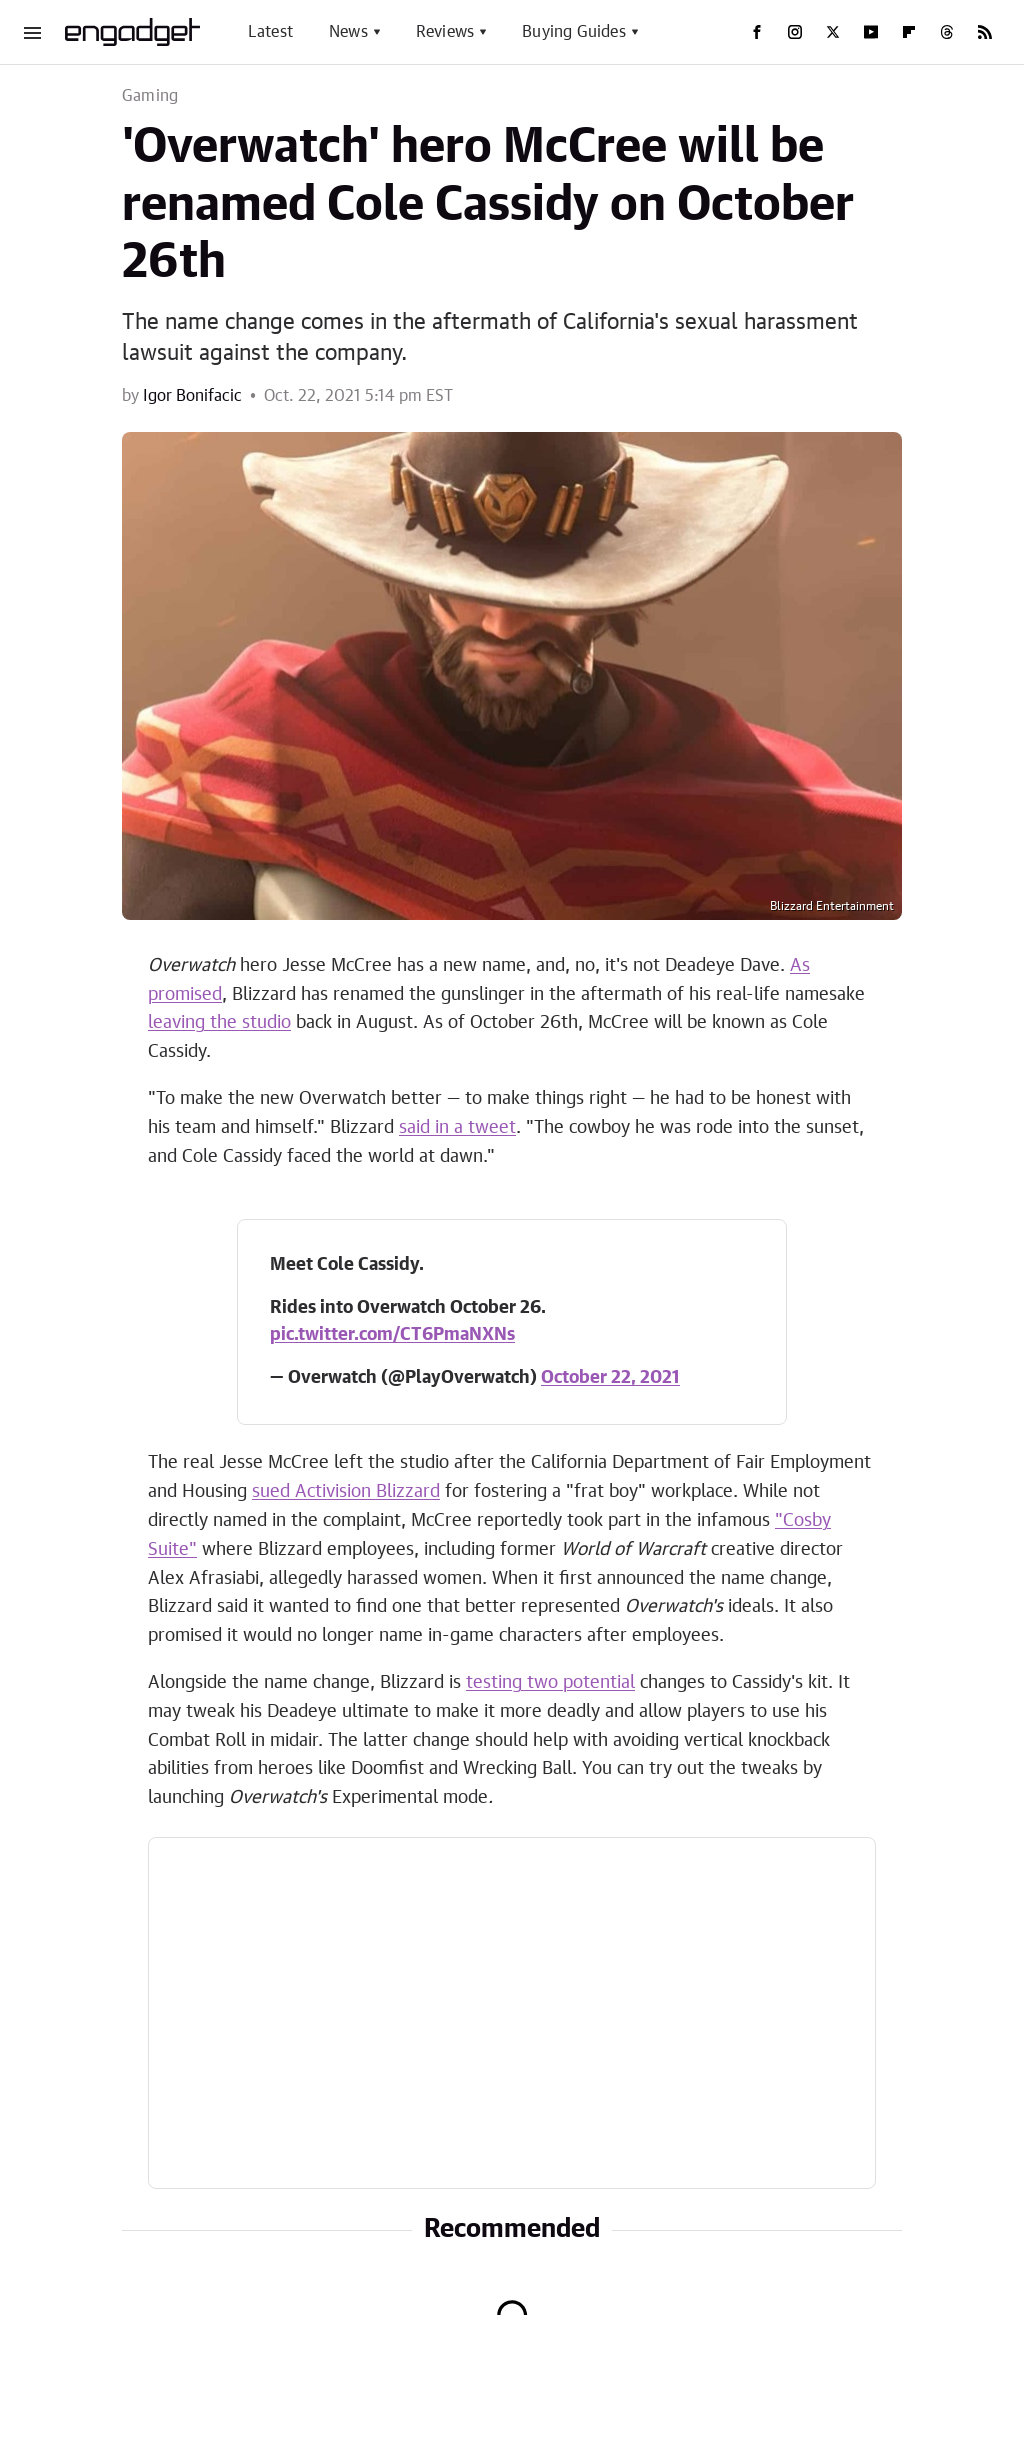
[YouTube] (871, 32)
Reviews (445, 32)
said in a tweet (457, 1128)
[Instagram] (795, 32)
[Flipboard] (909, 32)
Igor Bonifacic (192, 396)
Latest (270, 32)
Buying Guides (574, 32)
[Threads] (947, 32)
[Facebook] (757, 32)
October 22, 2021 (610, 1378)
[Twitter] (833, 32)
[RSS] (985, 32)
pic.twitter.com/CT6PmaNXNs (392, 1335)
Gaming (150, 96)
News (348, 32)
